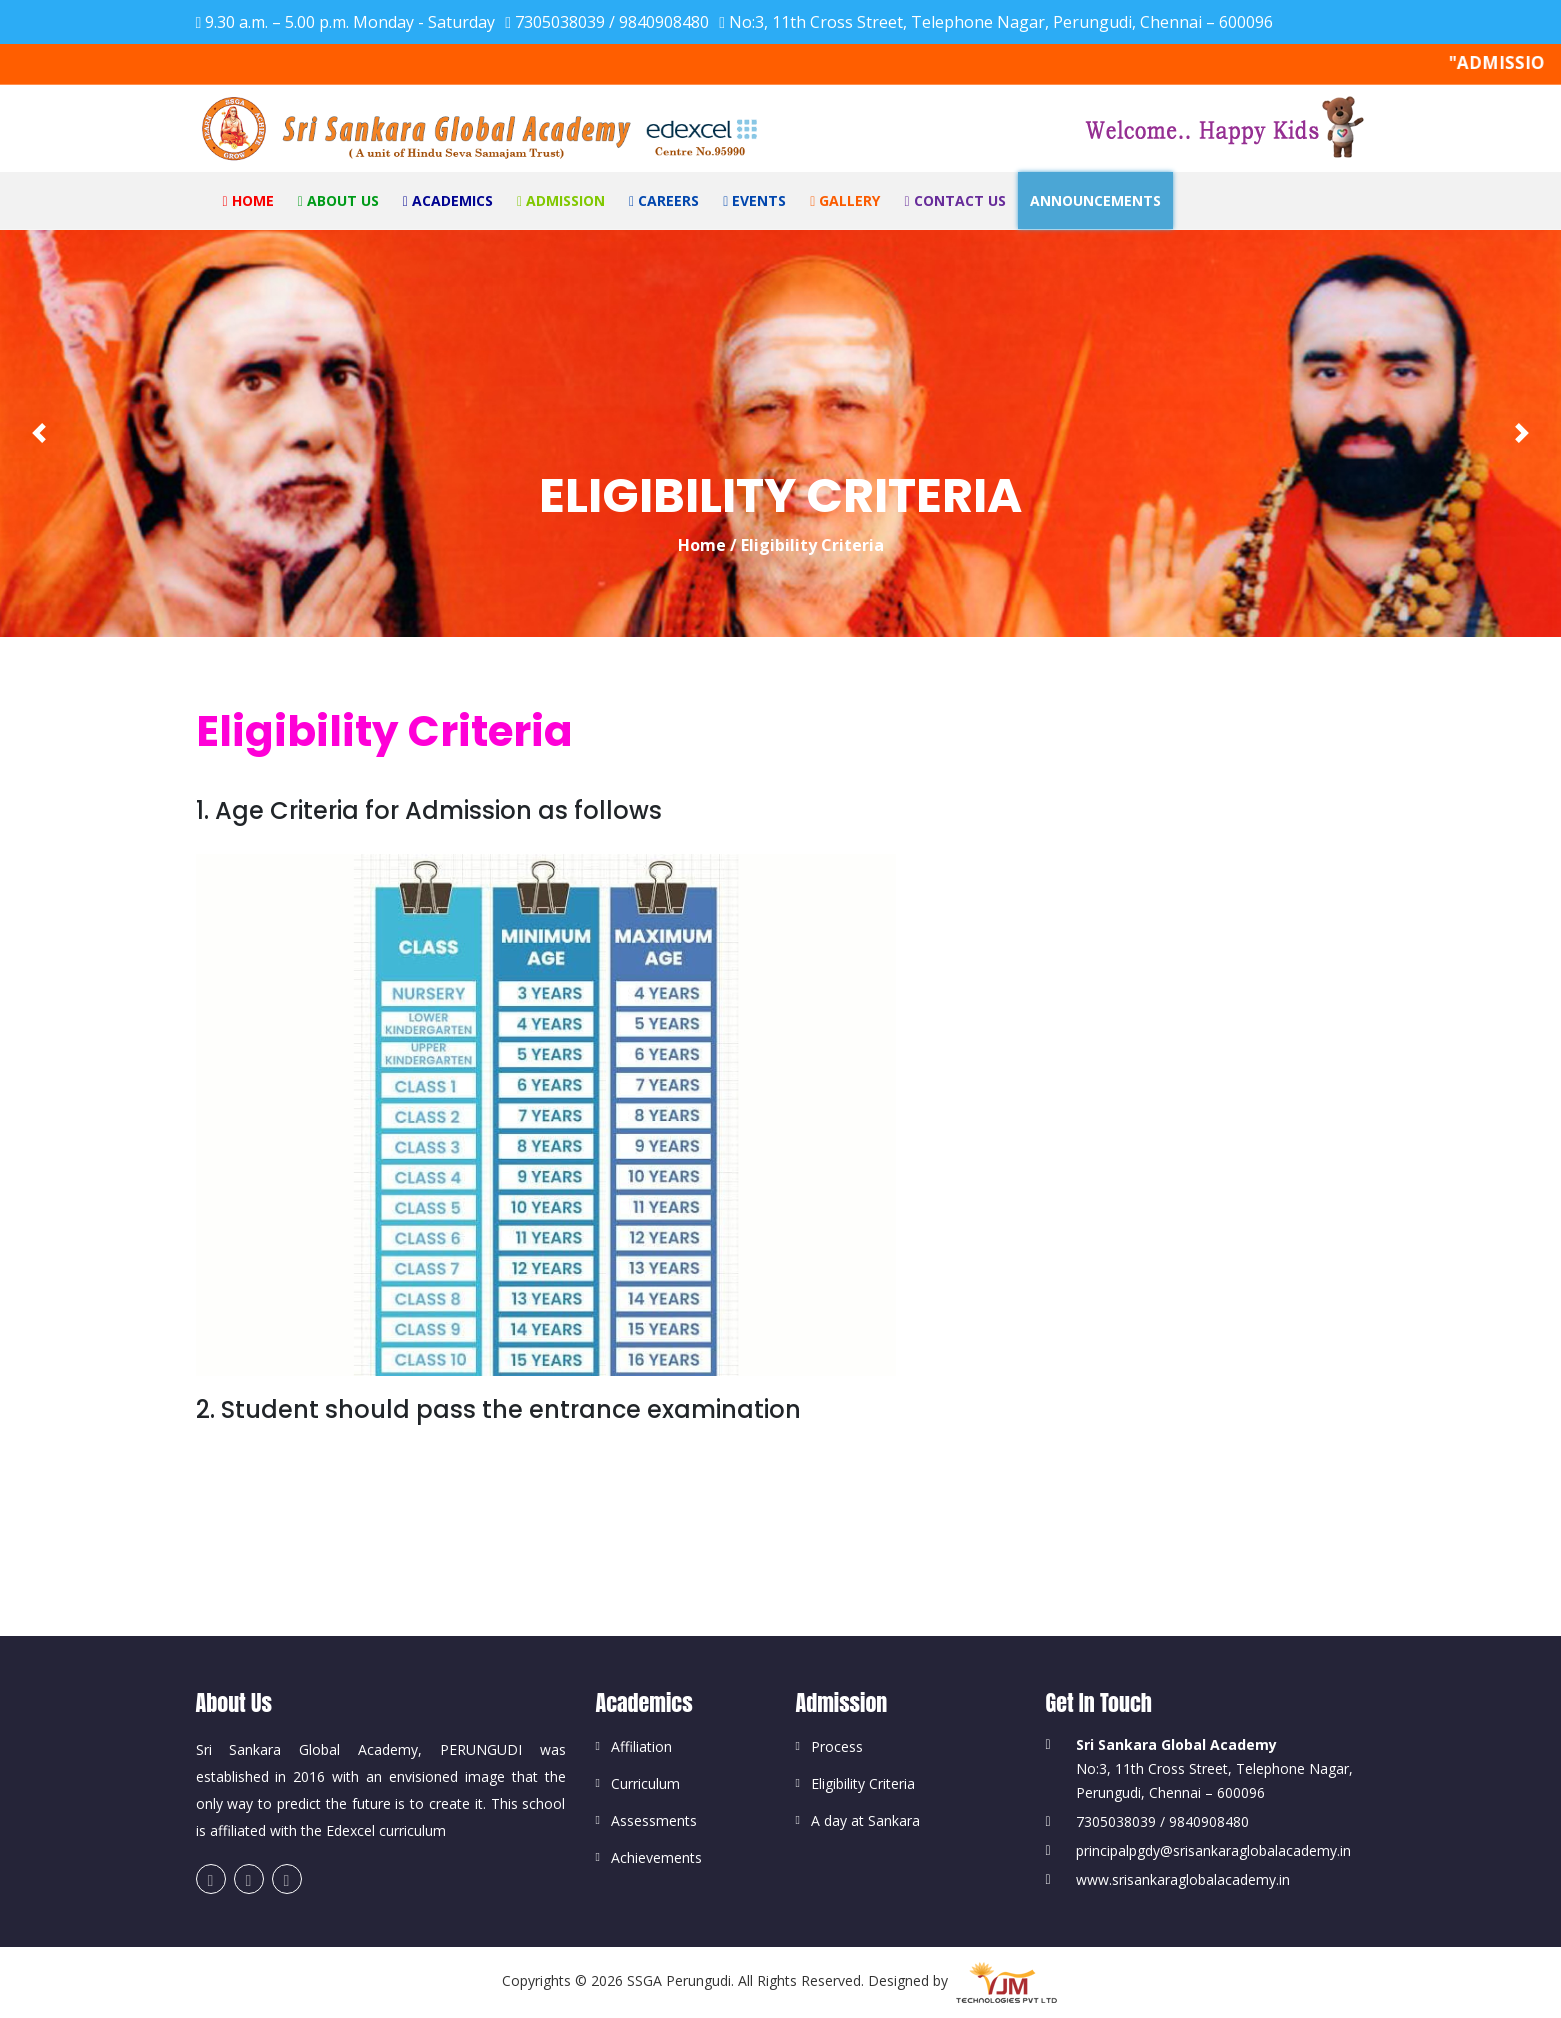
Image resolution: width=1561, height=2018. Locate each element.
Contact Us (954, 200)
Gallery (845, 200)
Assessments (654, 1820)
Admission (561, 200)
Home (248, 200)
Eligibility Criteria (863, 1783)
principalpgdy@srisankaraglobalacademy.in (1213, 1850)
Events (754, 200)
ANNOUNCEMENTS (1095, 200)
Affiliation (641, 1746)
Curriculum (645, 1783)
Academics (448, 200)
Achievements (656, 1857)
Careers (664, 200)
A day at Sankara (865, 1820)
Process (837, 1746)
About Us (338, 200)
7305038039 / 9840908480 (607, 22)
